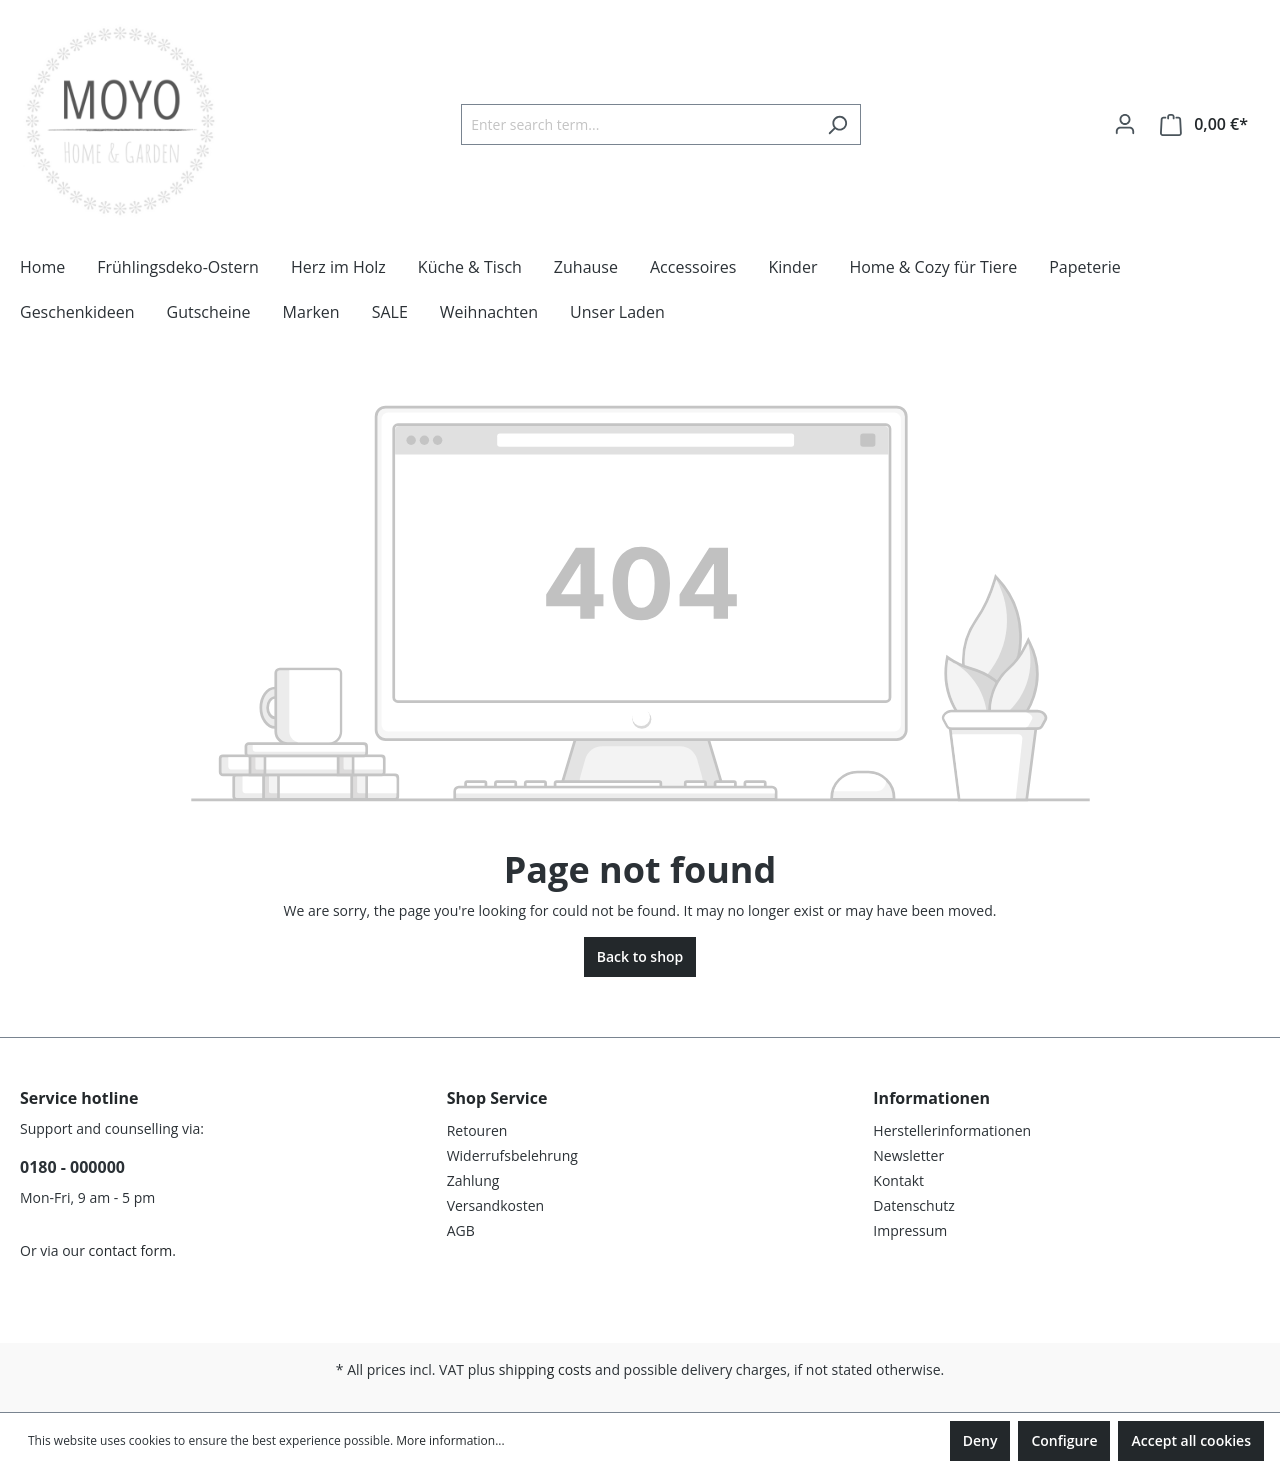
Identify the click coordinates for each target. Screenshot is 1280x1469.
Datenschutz (913, 1205)
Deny (980, 1440)
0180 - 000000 (72, 1167)
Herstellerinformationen (952, 1130)
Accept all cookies (1191, 1440)
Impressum (910, 1230)
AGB (461, 1230)
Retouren (477, 1130)
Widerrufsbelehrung (512, 1155)
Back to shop (640, 956)
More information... (450, 1440)
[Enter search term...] (638, 124)
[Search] (837, 124)
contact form (131, 1250)
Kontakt (898, 1180)
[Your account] (1125, 124)
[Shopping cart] (1204, 124)
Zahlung (473, 1180)
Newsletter (908, 1155)
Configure (1064, 1440)
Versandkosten (495, 1205)
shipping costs (545, 1369)
